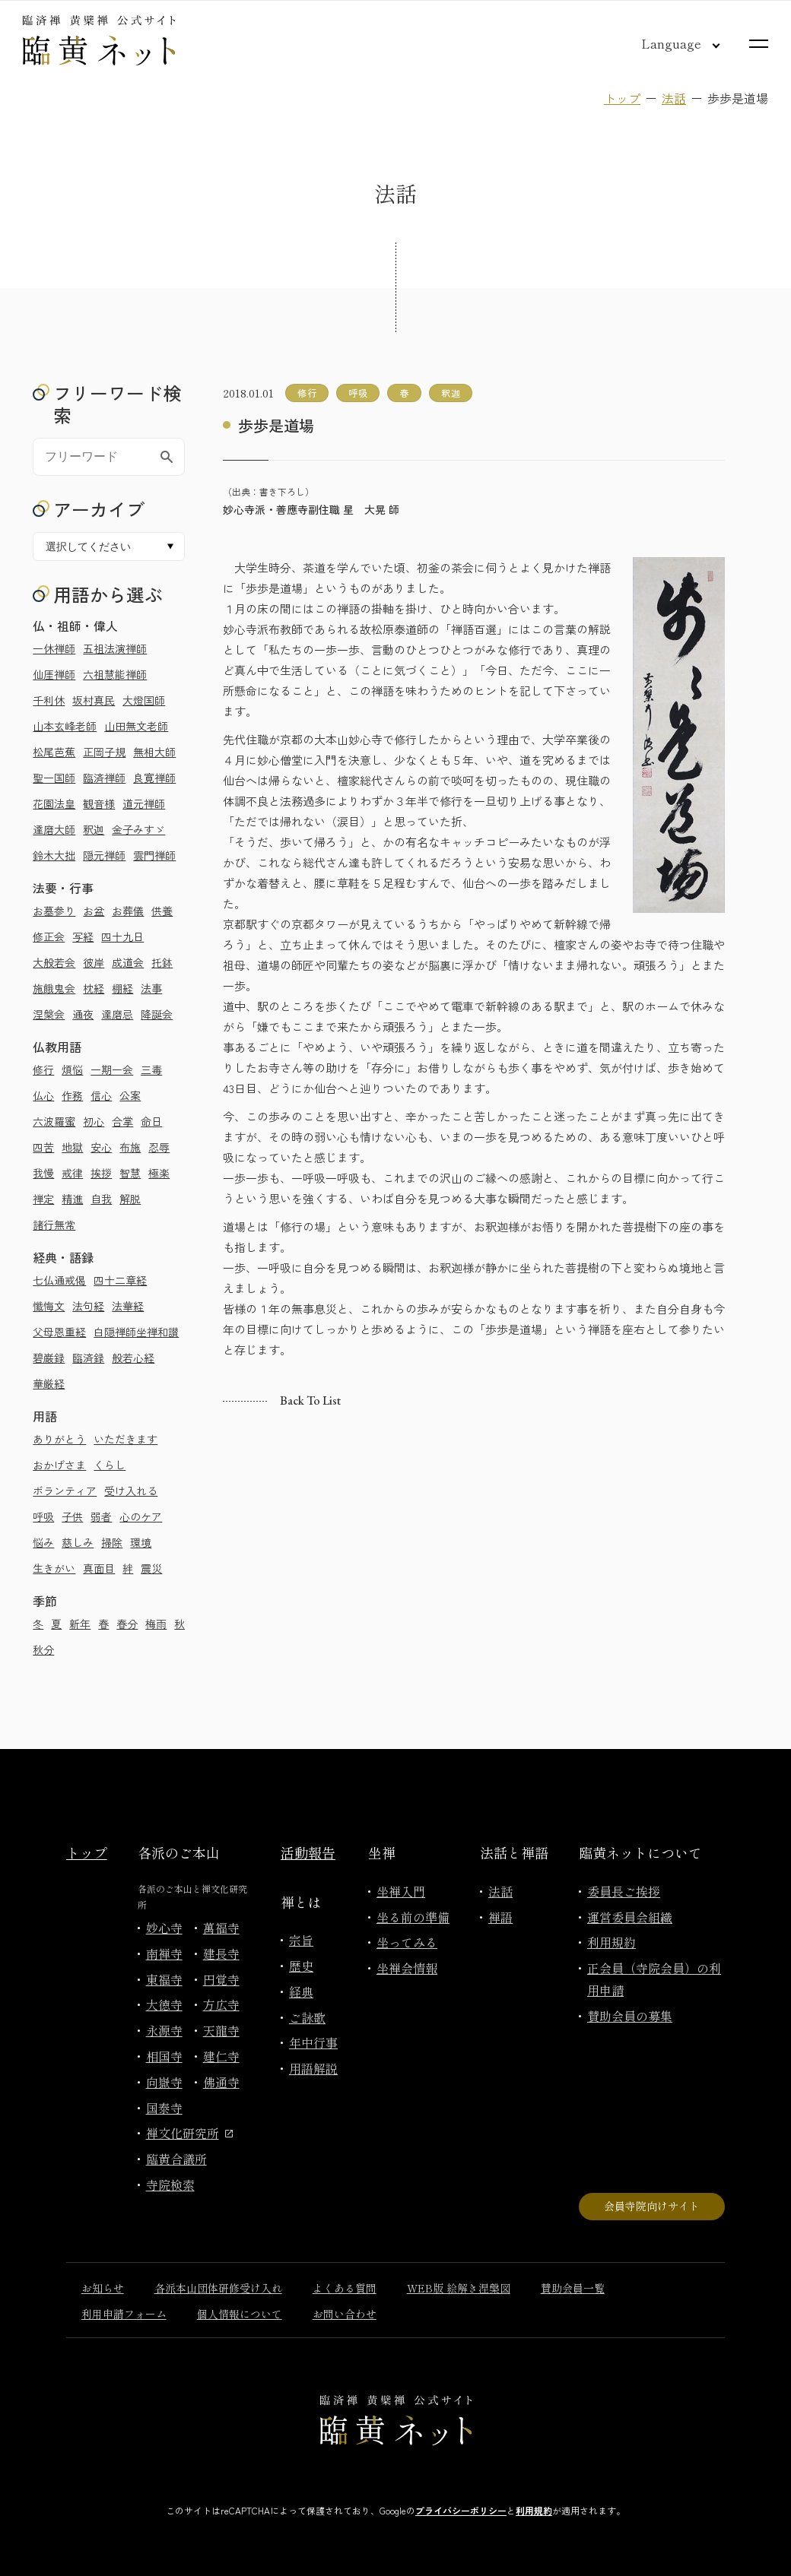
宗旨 (301, 1940)
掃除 (111, 1542)
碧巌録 (49, 1357)
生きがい (54, 1568)
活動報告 (308, 1852)
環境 (140, 1542)
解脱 (130, 1198)
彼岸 (93, 962)
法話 (674, 98)
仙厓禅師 (54, 674)
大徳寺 (164, 2004)
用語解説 (313, 2068)
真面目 (99, 1568)
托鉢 (162, 962)
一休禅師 (54, 648)
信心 (101, 1095)
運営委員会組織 (629, 1917)
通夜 (83, 1014)
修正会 (49, 936)
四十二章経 (120, 1280)
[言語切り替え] (668, 43)
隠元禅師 (104, 855)
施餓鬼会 (54, 988)
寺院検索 (170, 2184)
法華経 (128, 1305)
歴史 (301, 1966)
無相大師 (154, 751)
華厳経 (49, 1383)
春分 (127, 1623)
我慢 (43, 1172)
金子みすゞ (138, 829)
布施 (130, 1147)
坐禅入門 (400, 1891)
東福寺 (164, 1979)
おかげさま (59, 1464)
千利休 (49, 700)
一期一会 (112, 1069)
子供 (72, 1516)
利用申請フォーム (124, 2313)
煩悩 (72, 1069)
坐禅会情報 (406, 1968)
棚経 (122, 988)
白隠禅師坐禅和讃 (136, 1331)
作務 (72, 1095)
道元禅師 (143, 803)
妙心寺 (164, 1928)
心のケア (140, 1516)
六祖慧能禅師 (115, 674)
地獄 (72, 1147)
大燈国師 (143, 700)
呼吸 (43, 1516)
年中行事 (313, 2042)
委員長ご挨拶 (623, 1891)
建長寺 (221, 1953)
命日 (151, 1121)
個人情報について (239, 2313)
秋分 (43, 1649)
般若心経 (133, 1357)
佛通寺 (221, 2082)
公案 (130, 1095)
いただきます (125, 1438)
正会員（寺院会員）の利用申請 (654, 1979)
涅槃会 (49, 1014)
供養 (162, 910)
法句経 (88, 1305)
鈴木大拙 (54, 855)
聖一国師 (54, 777)
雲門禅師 (154, 855)
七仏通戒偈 (59, 1280)
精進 (72, 1198)
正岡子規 (104, 751)
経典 (301, 1991)
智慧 (130, 1172)
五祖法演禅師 (115, 648)
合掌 (122, 1121)
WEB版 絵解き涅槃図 (458, 2288)
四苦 (43, 1147)
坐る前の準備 (413, 1917)
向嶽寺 (164, 2082)
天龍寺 (221, 2030)
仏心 (43, 1095)
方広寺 (221, 2004)
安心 (101, 1147)
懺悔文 (49, 1305)
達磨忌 (117, 1014)
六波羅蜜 (54, 1121)
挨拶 (101, 1172)
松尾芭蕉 (54, 751)
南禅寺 (164, 1953)
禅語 (500, 1917)
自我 (101, 1198)
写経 (83, 936)
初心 (93, 1121)
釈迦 (93, 829)
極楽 (159, 1172)
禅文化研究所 (189, 2133)
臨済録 (88, 1357)
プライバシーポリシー (461, 2510)
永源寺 (164, 2030)
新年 (80, 1623)
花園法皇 (54, 803)
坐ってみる (406, 1942)
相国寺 (164, 2056)
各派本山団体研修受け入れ (218, 2288)
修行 (43, 1069)
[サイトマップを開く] (758, 44)
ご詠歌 (307, 2017)
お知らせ (102, 2288)
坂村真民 (93, 700)
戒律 (72, 1172)
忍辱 (159, 1147)
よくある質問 (344, 2288)
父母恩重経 (59, 1331)
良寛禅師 (154, 777)
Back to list (310, 1400)
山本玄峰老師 (65, 726)
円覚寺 (221, 1979)
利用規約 (611, 1942)
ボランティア (65, 1490)
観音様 (99, 803)
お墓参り (54, 910)
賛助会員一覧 (573, 2288)
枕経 (93, 988)
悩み (43, 1542)
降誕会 (157, 1014)
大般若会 (54, 962)
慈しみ (78, 1542)
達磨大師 (54, 829)
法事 (151, 988)
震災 (151, 1568)
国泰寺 (164, 2108)
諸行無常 (54, 1224)
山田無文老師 (136, 726)
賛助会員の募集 (629, 2016)
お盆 (93, 910)
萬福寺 (221, 1928)
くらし (109, 1464)
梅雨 (156, 1623)
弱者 (101, 1516)
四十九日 (122, 936)
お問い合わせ (344, 2313)
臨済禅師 (104, 777)
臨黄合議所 (176, 2159)
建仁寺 (221, 2056)
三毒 (151, 1069)
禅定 (43, 1198)
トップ (622, 98)
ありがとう (59, 1438)
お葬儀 (128, 910)
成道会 (128, 962)
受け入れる (130, 1490)
